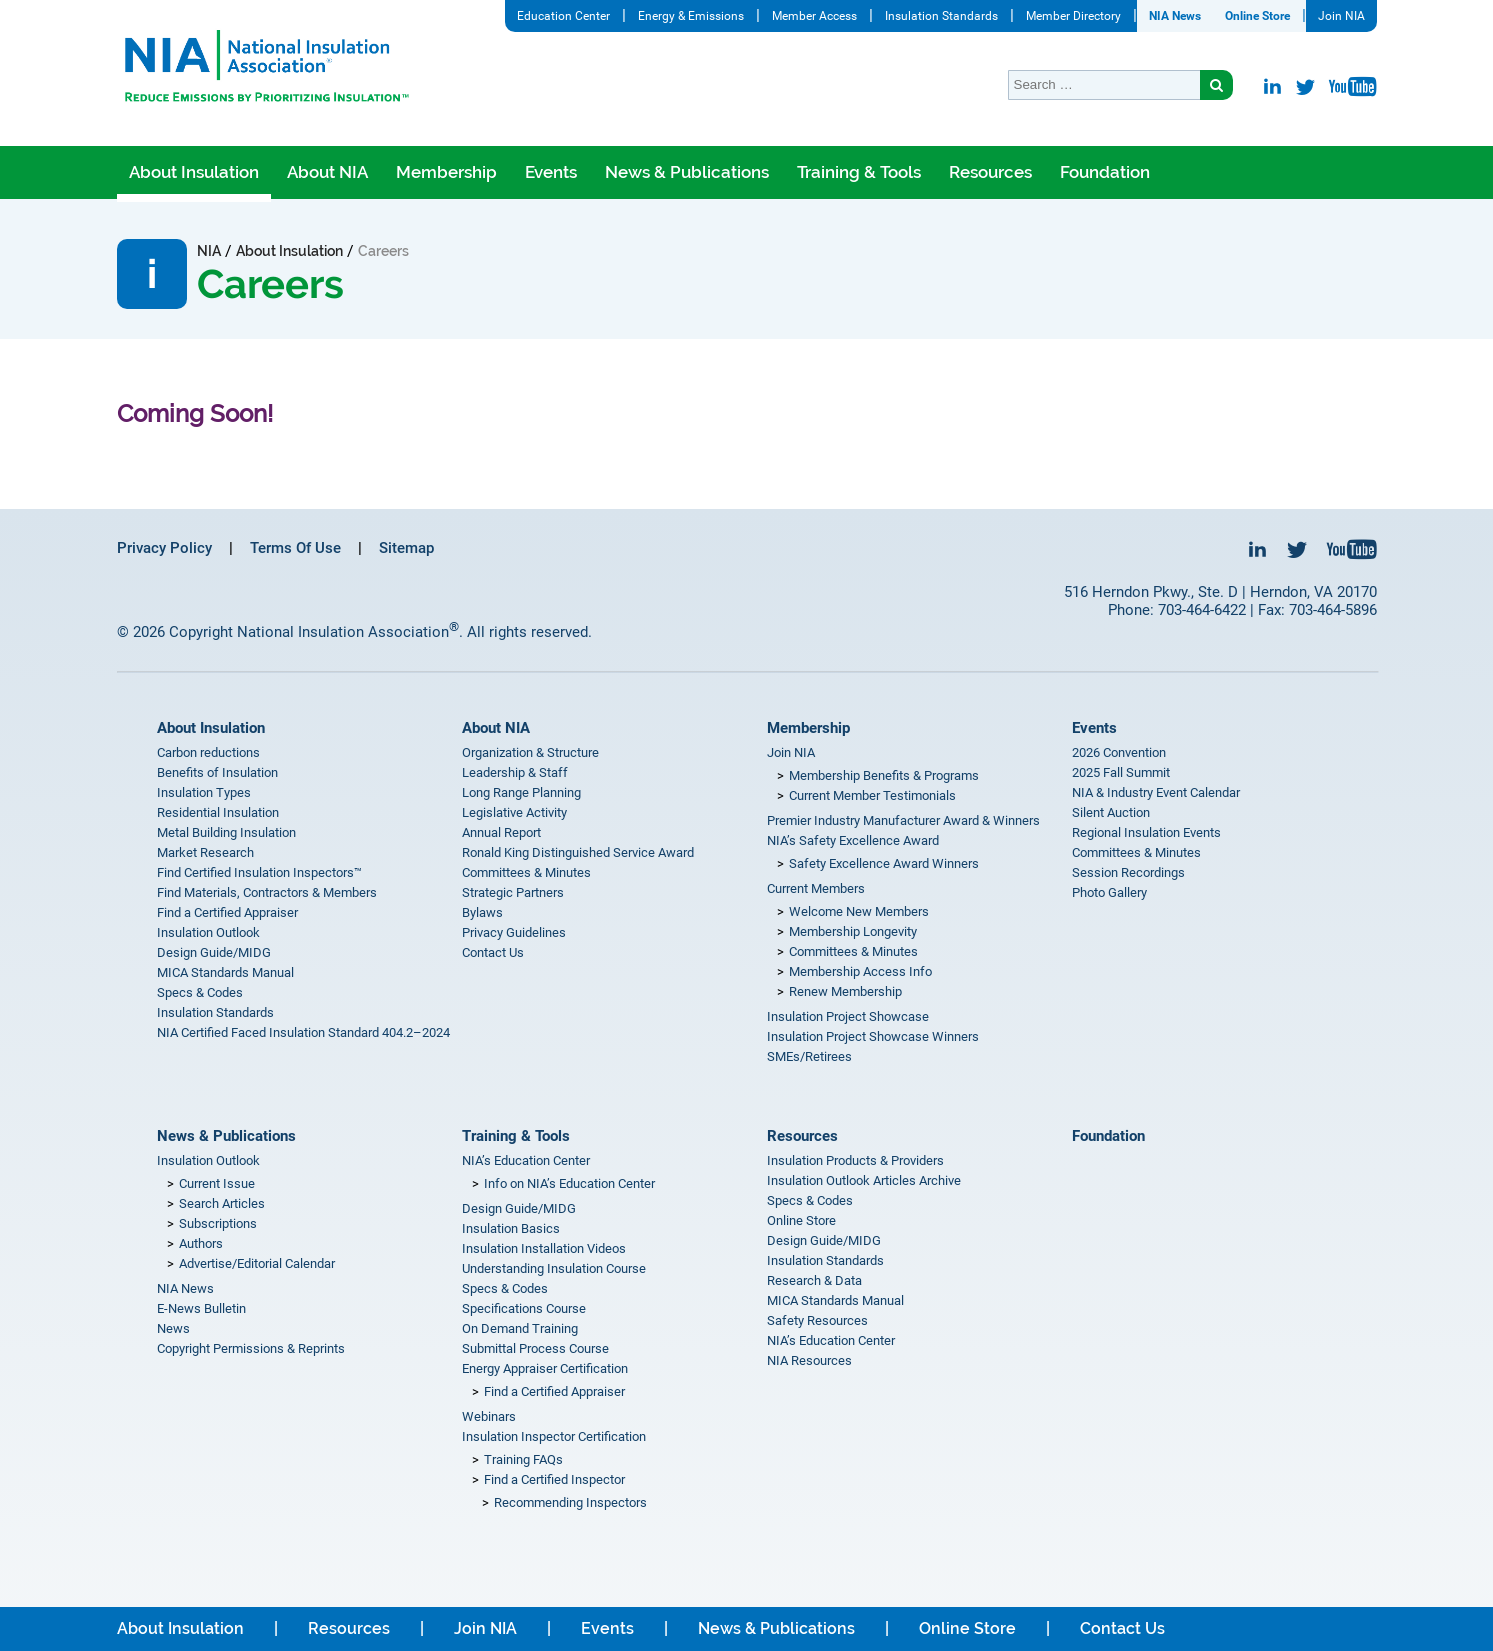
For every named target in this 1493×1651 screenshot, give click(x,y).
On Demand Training (520, 1328)
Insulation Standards (941, 16)
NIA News (1175, 16)
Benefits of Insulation (217, 772)
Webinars (489, 1416)
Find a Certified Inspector (554, 1479)
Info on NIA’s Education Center (569, 1183)
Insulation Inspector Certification (554, 1436)
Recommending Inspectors (570, 1502)
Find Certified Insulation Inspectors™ (259, 872)
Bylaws (482, 912)
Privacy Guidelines (514, 932)
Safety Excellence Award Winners (884, 863)
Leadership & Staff (515, 772)
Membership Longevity (853, 931)
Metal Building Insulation (226, 832)
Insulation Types (204, 792)
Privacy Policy (164, 548)
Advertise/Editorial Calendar (257, 1263)
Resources (990, 172)
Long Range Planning (521, 792)
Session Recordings (1128, 872)
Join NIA (1341, 16)
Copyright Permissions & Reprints (251, 1348)
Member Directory (1073, 16)
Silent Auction (1111, 812)
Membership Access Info (860, 971)
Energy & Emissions (691, 16)
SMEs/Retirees (809, 1056)
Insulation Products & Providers (855, 1160)
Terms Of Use (295, 548)
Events (551, 172)
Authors (201, 1243)
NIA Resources (809, 1360)
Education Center (563, 16)
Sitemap (406, 548)
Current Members (816, 888)
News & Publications (687, 172)
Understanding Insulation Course (554, 1268)
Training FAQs (523, 1459)
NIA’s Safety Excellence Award (853, 840)
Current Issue (217, 1183)
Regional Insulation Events (1146, 832)
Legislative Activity (514, 812)
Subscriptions (218, 1223)
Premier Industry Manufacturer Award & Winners (903, 820)
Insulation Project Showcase (848, 1016)
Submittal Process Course (535, 1348)
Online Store (1257, 16)
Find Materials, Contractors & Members (267, 892)
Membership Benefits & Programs (884, 775)
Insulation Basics (511, 1228)
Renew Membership (845, 991)
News (173, 1328)
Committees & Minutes (526, 872)
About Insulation (194, 172)
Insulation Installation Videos (544, 1248)
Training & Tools (859, 172)
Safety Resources (817, 1320)
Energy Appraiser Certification (545, 1368)
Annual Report (501, 832)
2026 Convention (1119, 752)
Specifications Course (524, 1308)
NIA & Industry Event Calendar (1156, 792)
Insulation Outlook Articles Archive (864, 1180)
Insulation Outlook (208, 932)
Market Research (205, 852)
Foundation (1105, 172)
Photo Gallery (1109, 892)
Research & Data (814, 1280)
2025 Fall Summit (1121, 772)
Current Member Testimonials (872, 795)
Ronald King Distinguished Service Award (578, 852)
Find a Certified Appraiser (227, 912)
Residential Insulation (218, 812)
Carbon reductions (208, 752)
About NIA (327, 172)
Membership (446, 172)
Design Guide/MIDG (214, 952)
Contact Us (493, 952)
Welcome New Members (859, 911)
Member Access (814, 16)
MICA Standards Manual (225, 972)
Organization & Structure (530, 752)
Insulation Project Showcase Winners (873, 1036)
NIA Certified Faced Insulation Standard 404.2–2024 (303, 1032)
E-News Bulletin (201, 1308)
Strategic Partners (513, 892)
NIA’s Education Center (526, 1160)
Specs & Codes (200, 992)
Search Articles (222, 1203)
